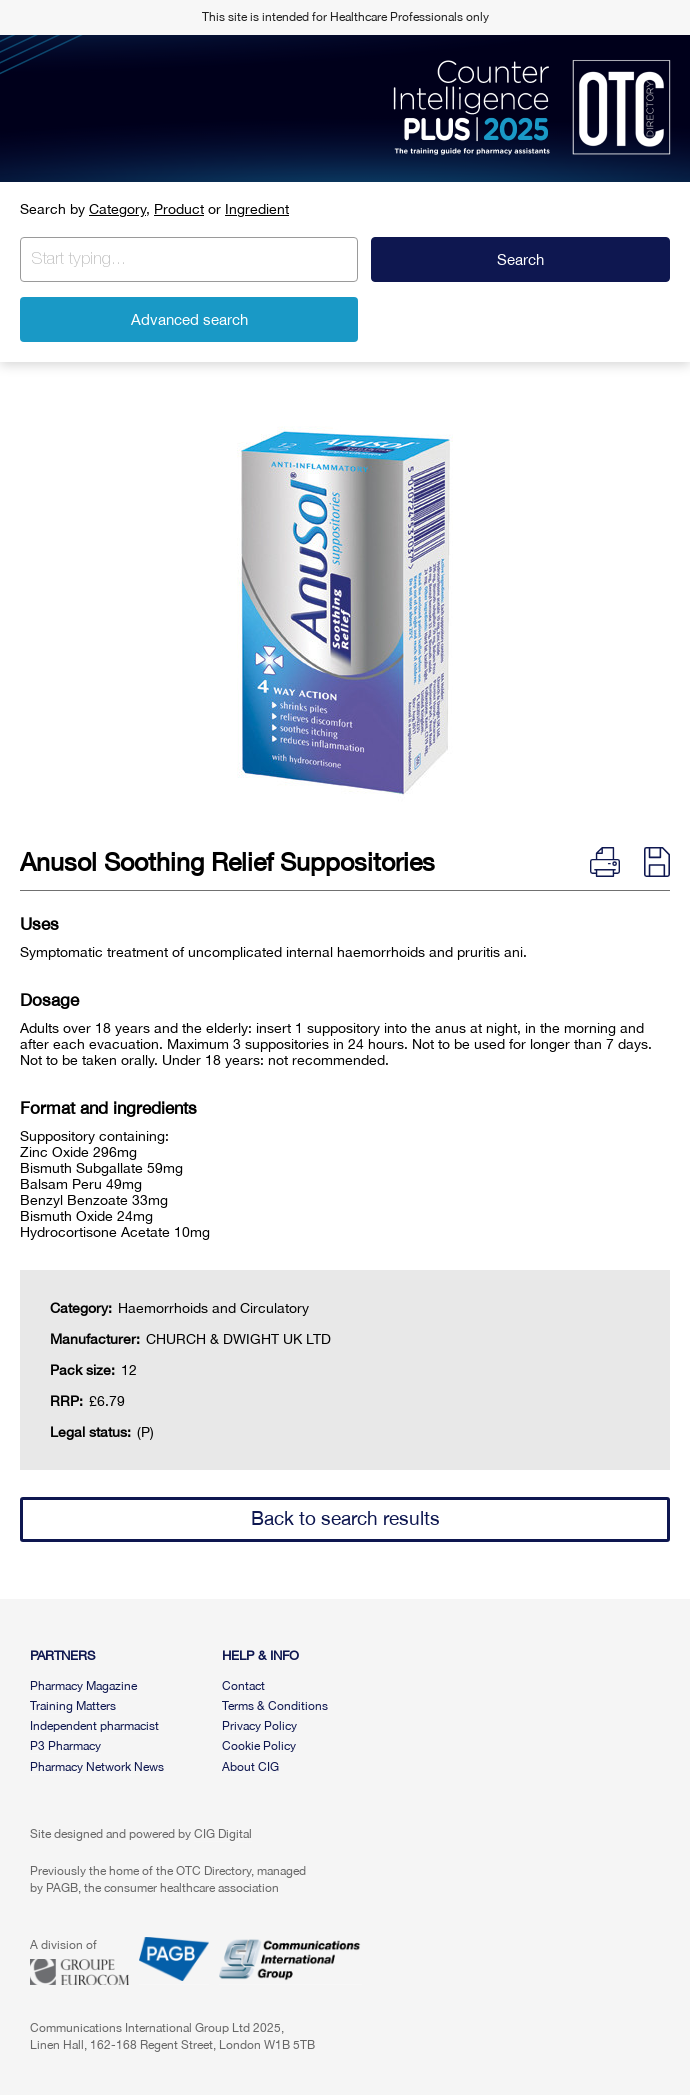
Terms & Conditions (275, 1706)
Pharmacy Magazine (83, 1686)
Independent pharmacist (94, 1726)
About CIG (250, 1767)
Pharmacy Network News (97, 1767)
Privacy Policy (259, 1726)
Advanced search (189, 319)
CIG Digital (223, 1834)
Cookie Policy (259, 1746)
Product (179, 209)
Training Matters (73, 1706)
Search (520, 259)
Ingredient (257, 209)
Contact (243, 1686)
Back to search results (345, 1518)
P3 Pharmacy (65, 1746)
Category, (119, 209)
